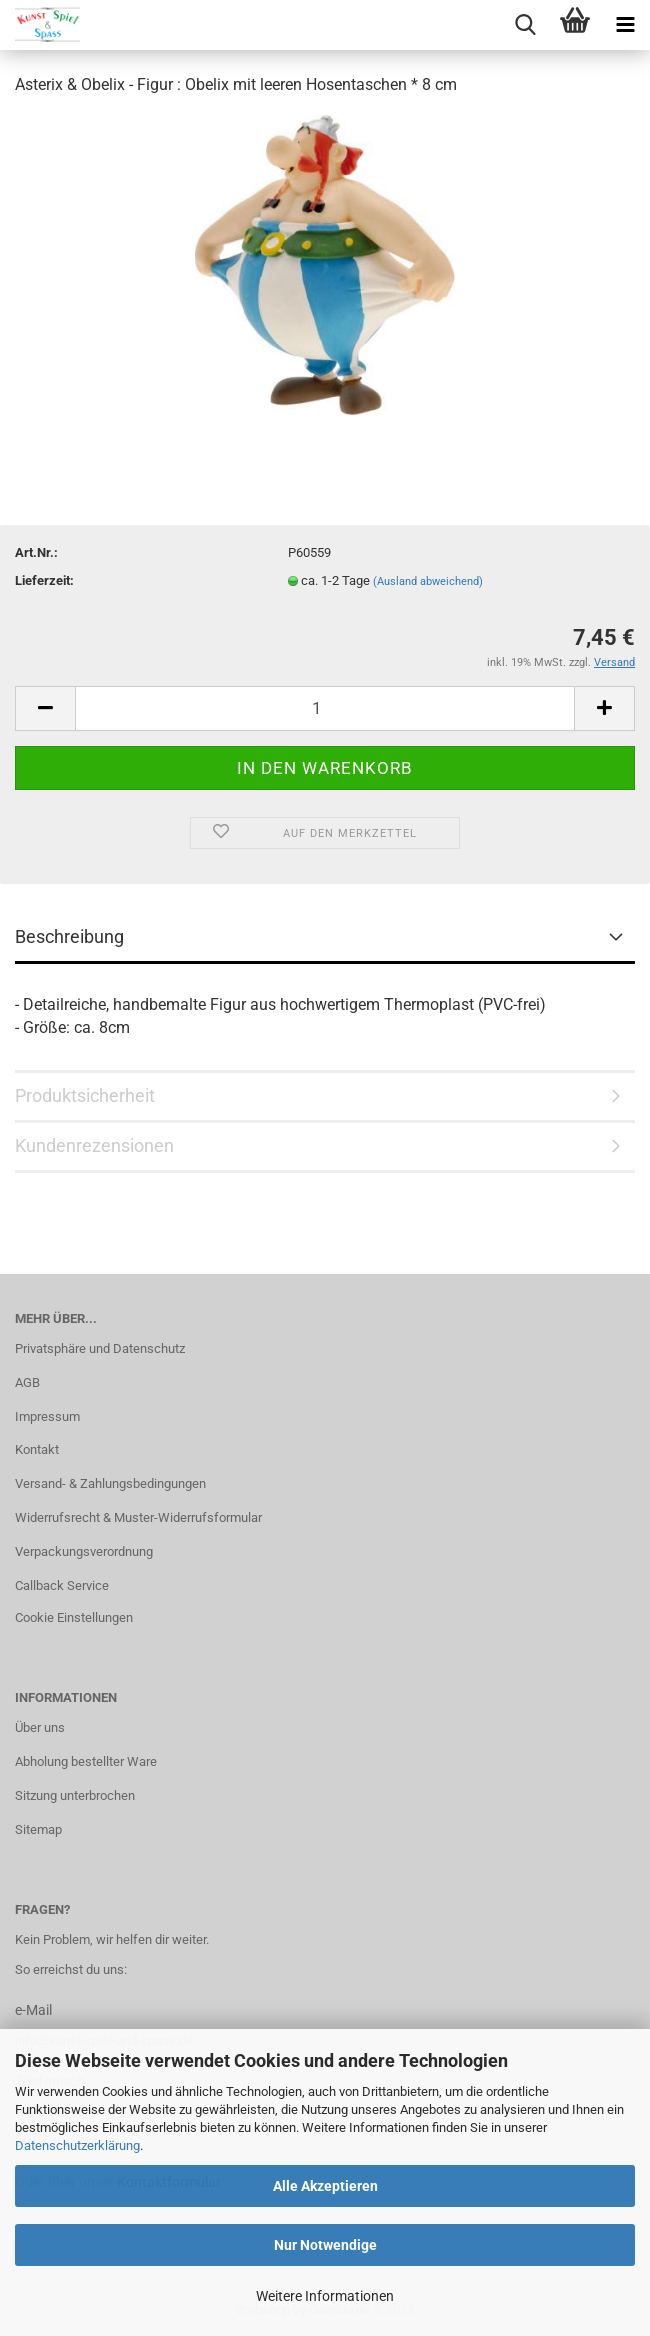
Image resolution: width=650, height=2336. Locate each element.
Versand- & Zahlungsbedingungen (110, 1483)
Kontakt (37, 1449)
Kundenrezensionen (94, 1145)
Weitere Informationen (325, 2296)
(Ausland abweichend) (428, 581)
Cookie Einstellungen (74, 1617)
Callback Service (62, 1585)
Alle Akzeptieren (325, 2186)
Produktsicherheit (85, 1095)
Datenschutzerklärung (77, 2145)
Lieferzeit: (44, 580)
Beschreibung (69, 936)
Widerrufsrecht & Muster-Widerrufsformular (138, 1517)
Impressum (47, 1416)
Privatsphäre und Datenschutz (100, 1348)
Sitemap (38, 1829)
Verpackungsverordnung (84, 1551)
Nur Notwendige (325, 2245)
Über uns (40, 1727)
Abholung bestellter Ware (86, 1761)
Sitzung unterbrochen (75, 1795)
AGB (27, 1382)
